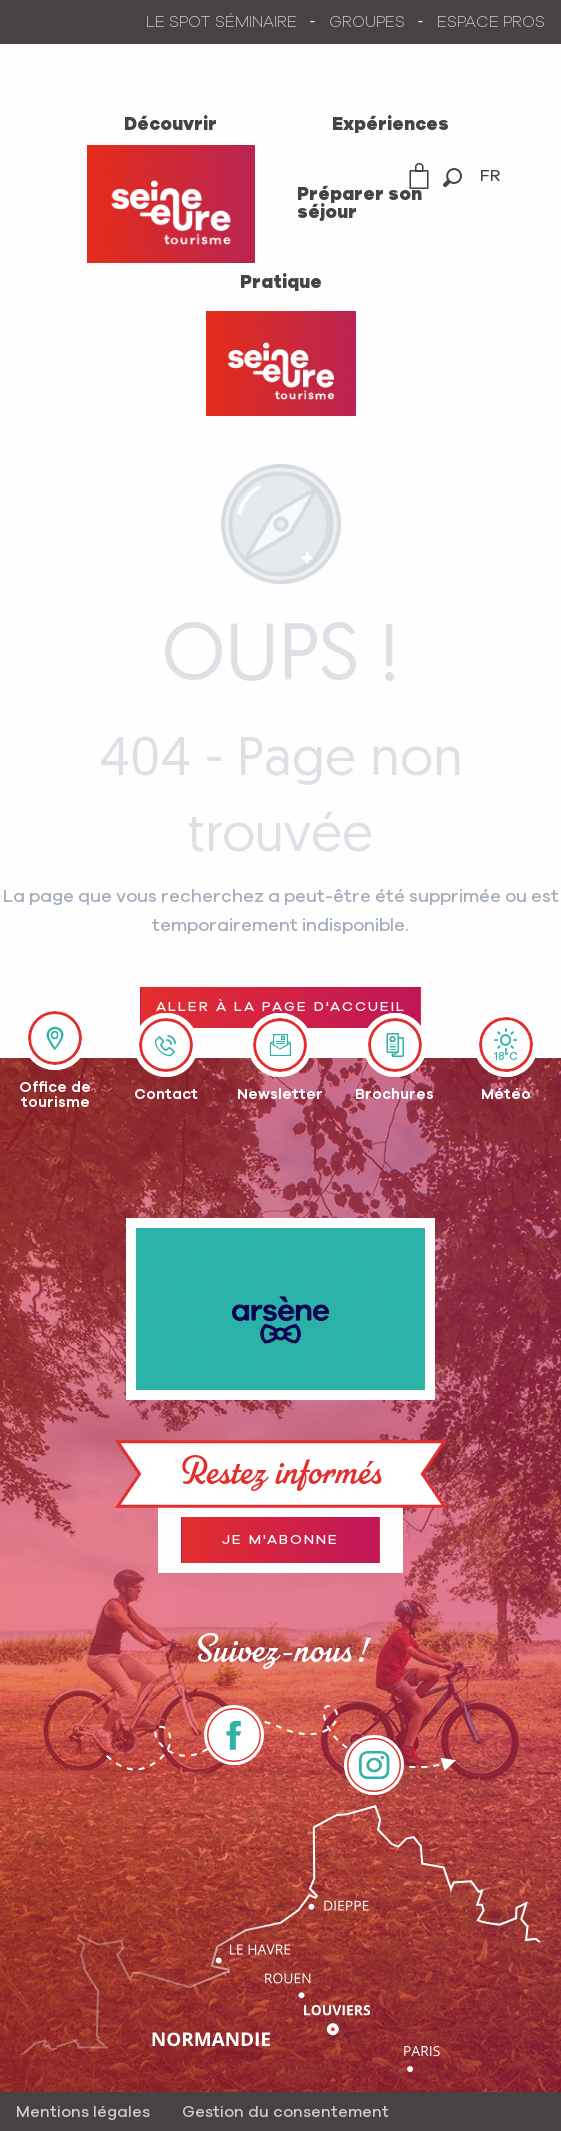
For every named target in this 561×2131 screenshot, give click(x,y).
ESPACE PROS (491, 22)
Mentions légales (83, 2112)
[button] (452, 177)
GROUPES (367, 22)
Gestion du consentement (285, 2112)
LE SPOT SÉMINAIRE (221, 22)
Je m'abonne (280, 1540)
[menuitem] (171, 124)
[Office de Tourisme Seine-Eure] (281, 363)
